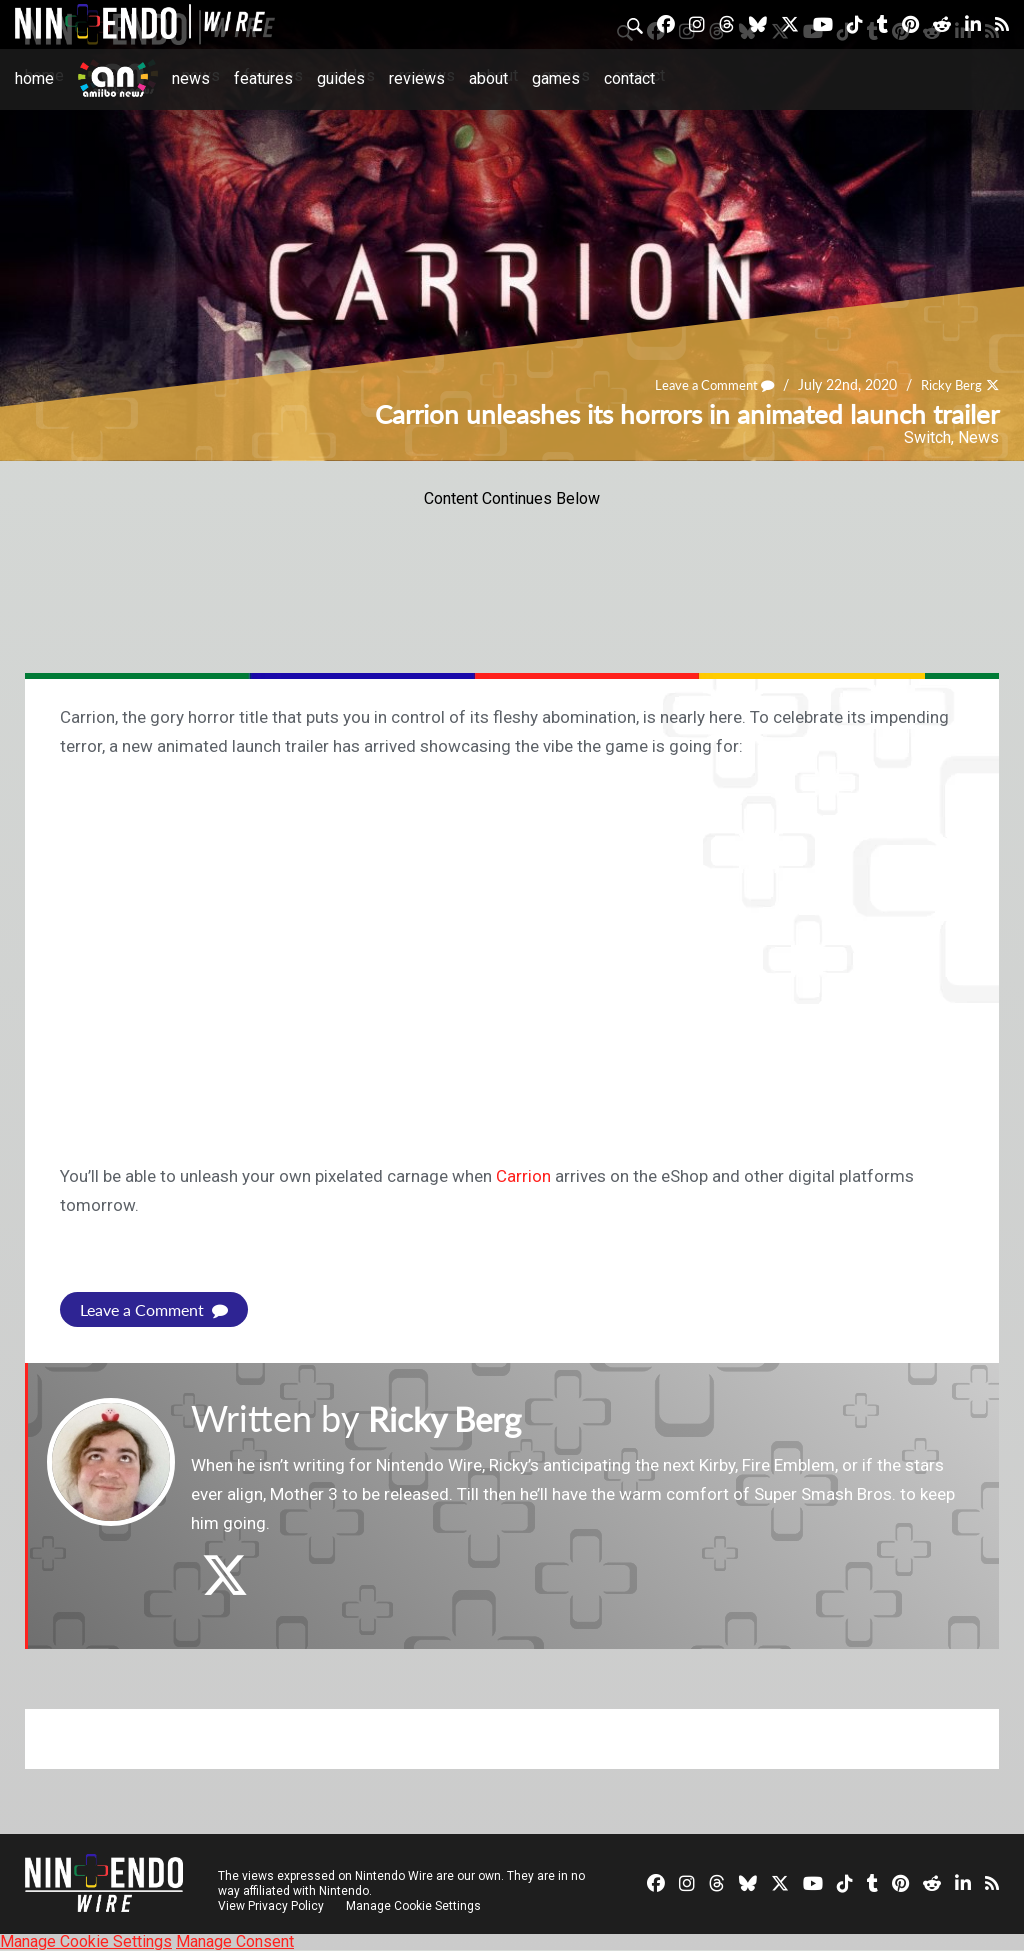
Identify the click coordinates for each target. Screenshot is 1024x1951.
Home (34, 78)
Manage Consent (235, 1941)
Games (556, 78)
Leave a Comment (705, 385)
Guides (341, 78)
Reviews (417, 78)
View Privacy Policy (271, 1906)
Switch (927, 437)
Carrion (523, 1176)
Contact (629, 78)
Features (263, 78)
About (488, 78)
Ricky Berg (948, 385)
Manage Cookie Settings (414, 1906)
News (191, 78)
